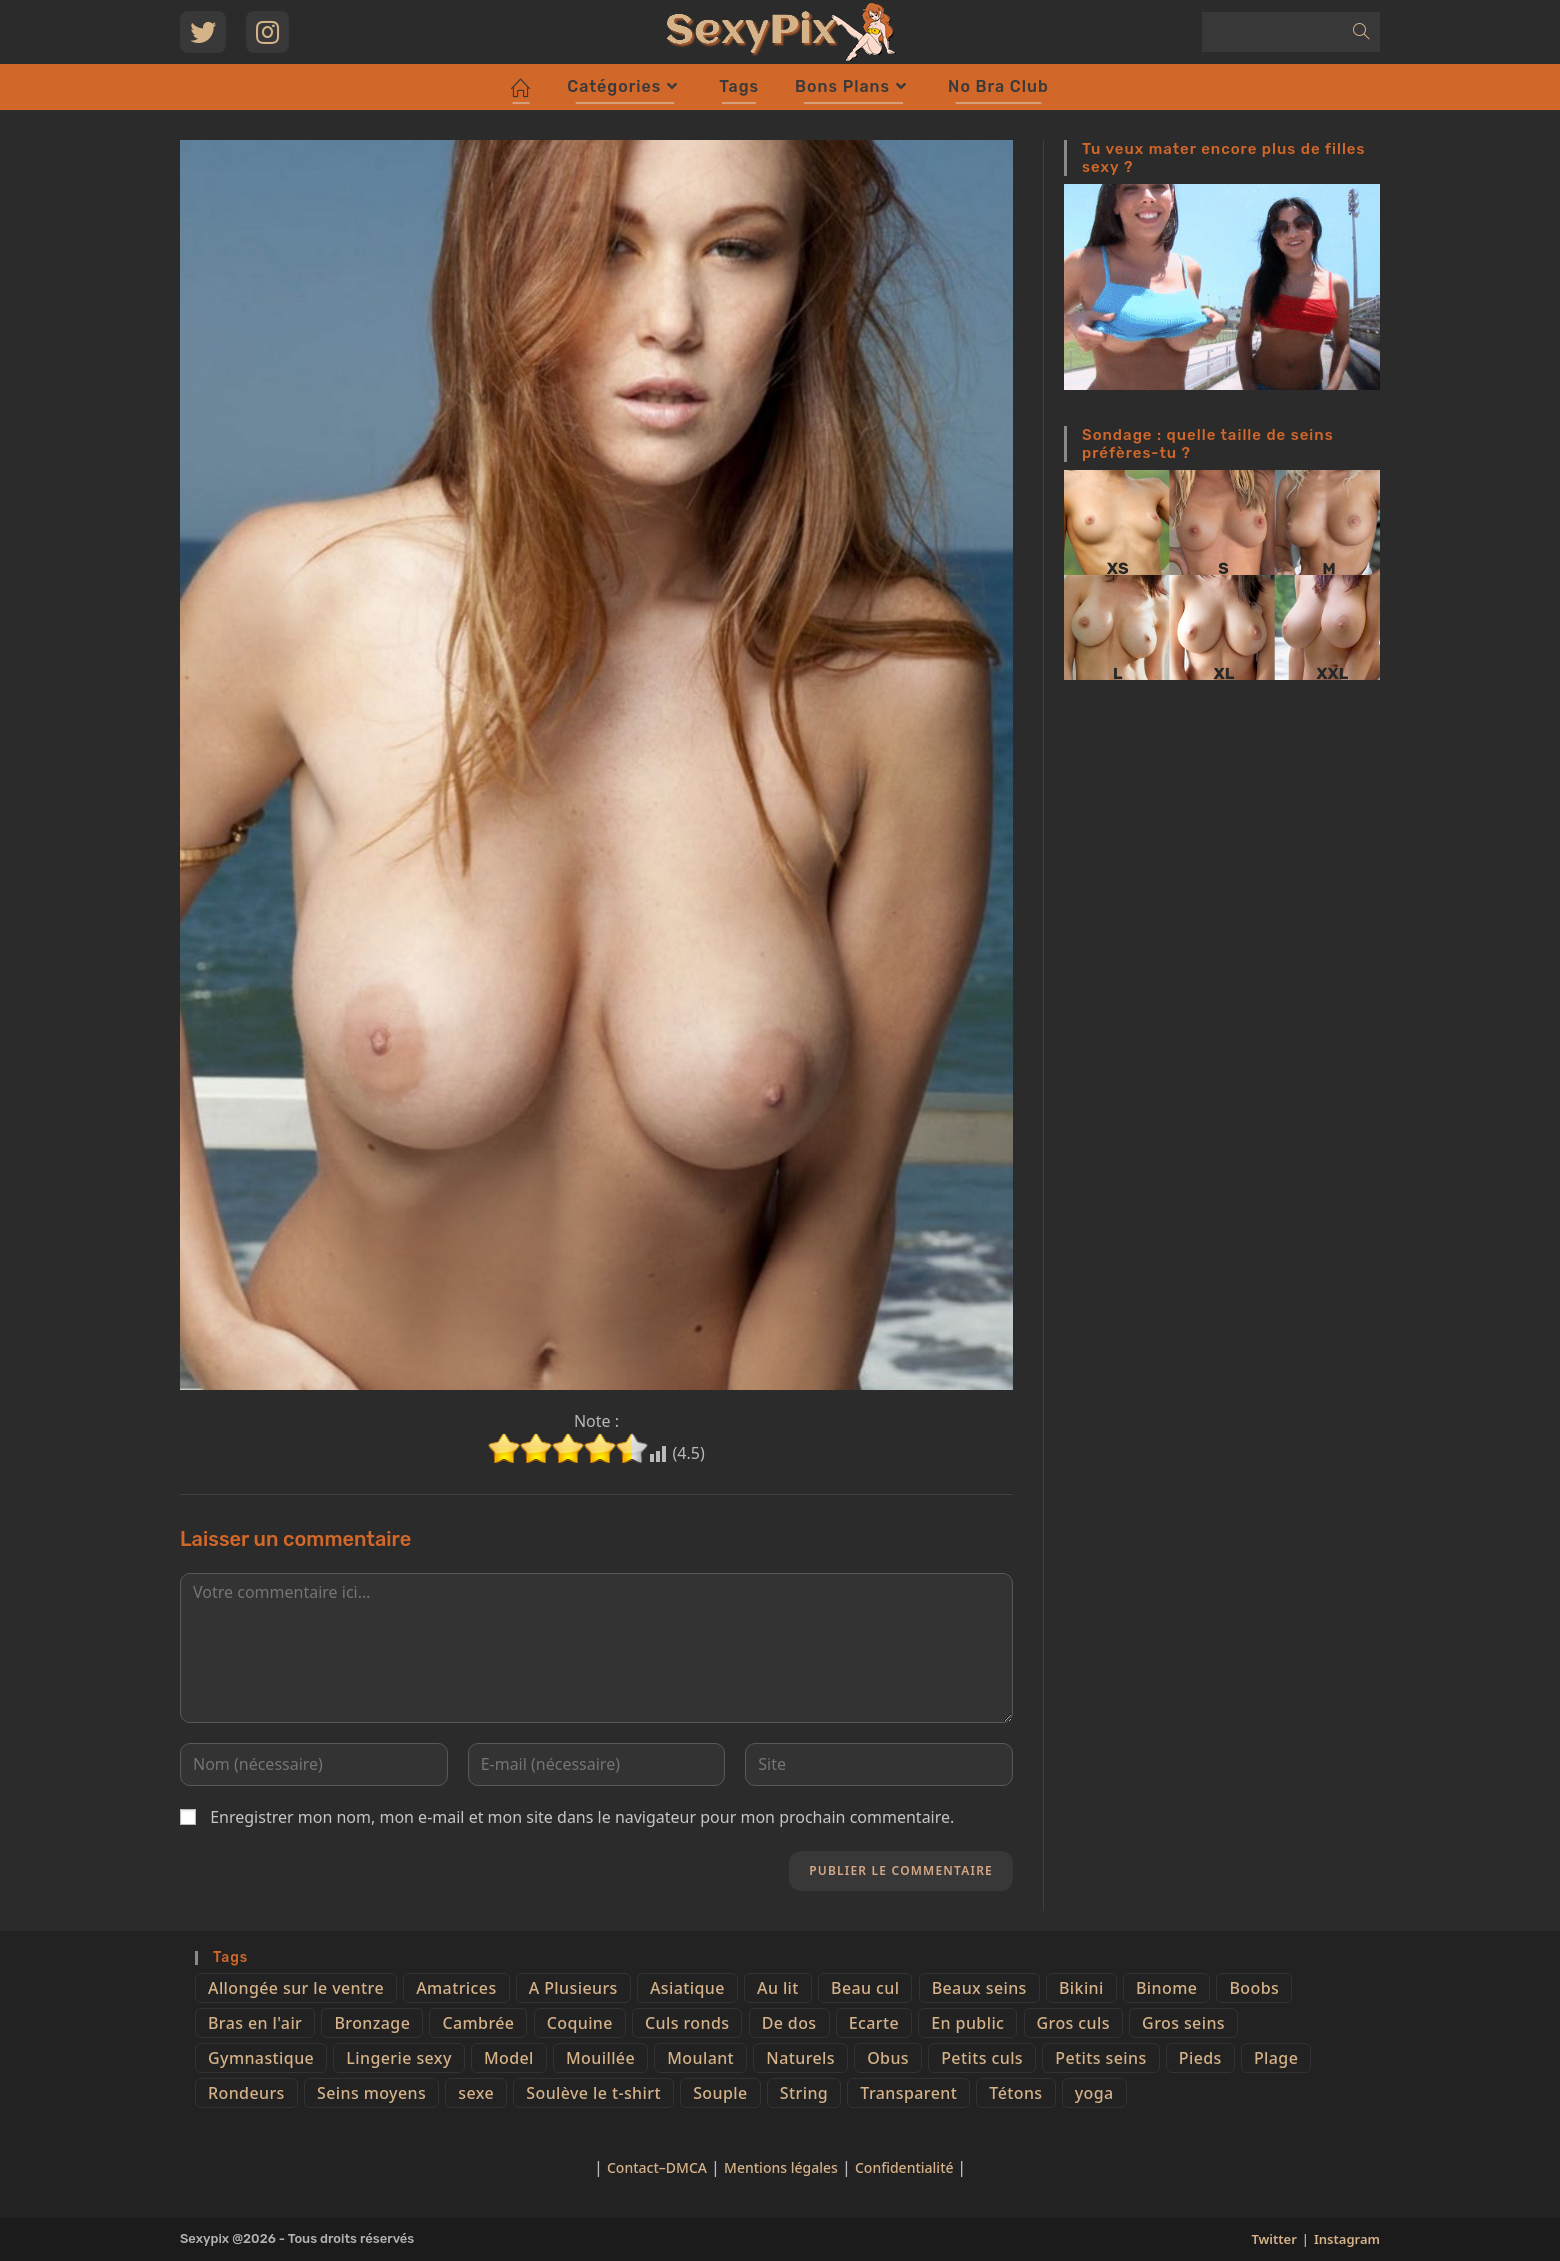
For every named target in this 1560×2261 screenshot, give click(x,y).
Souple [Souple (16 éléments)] (720, 2093)
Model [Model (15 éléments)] (509, 2058)
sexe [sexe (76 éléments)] (476, 2093)
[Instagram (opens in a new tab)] (267, 32)
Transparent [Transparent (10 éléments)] (908, 2093)
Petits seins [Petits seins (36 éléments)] (1100, 2058)
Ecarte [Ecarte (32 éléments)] (874, 2023)
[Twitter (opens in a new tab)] (203, 32)
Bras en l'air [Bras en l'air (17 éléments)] (255, 2023)
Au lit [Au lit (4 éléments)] (778, 1988)
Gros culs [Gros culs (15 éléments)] (1073, 2023)
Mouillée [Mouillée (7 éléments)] (600, 2058)
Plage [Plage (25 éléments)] (1276, 2058)
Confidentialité (906, 2167)
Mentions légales (781, 2167)
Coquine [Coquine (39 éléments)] (580, 2023)
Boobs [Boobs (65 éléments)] (1254, 1988)
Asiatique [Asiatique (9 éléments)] (687, 1988)
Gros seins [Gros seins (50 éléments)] (1183, 2023)
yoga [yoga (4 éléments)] (1094, 2093)
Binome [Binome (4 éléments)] (1166, 1988)
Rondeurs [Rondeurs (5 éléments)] (246, 2093)
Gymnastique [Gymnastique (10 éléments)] (261, 2058)
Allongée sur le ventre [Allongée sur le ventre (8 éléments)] (296, 1988)
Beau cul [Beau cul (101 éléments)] (865, 1988)
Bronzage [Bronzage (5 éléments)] (372, 2023)
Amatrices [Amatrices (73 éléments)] (456, 1988)
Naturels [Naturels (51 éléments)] (800, 2058)
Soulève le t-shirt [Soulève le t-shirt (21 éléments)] (593, 2093)
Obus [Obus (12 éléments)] (888, 2058)
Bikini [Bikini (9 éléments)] (1081, 1988)
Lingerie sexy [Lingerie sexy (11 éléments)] (398, 2058)
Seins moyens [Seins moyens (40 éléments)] (371, 2093)
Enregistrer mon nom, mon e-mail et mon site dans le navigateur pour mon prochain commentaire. (582, 1817)
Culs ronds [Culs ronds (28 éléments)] (687, 2023)
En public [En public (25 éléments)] (967, 2023)
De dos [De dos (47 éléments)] (789, 2023)
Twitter (1273, 2239)
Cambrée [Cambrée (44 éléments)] (478, 2023)
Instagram (1347, 2239)
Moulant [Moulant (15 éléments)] (700, 2058)
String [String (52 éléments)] (804, 2093)
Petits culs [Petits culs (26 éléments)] (982, 2058)
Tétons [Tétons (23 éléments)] (1015, 2093)
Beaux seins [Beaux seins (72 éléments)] (979, 1988)
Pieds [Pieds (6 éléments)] (1200, 2058)
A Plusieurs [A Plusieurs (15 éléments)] (573, 1988)
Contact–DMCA (657, 2167)
